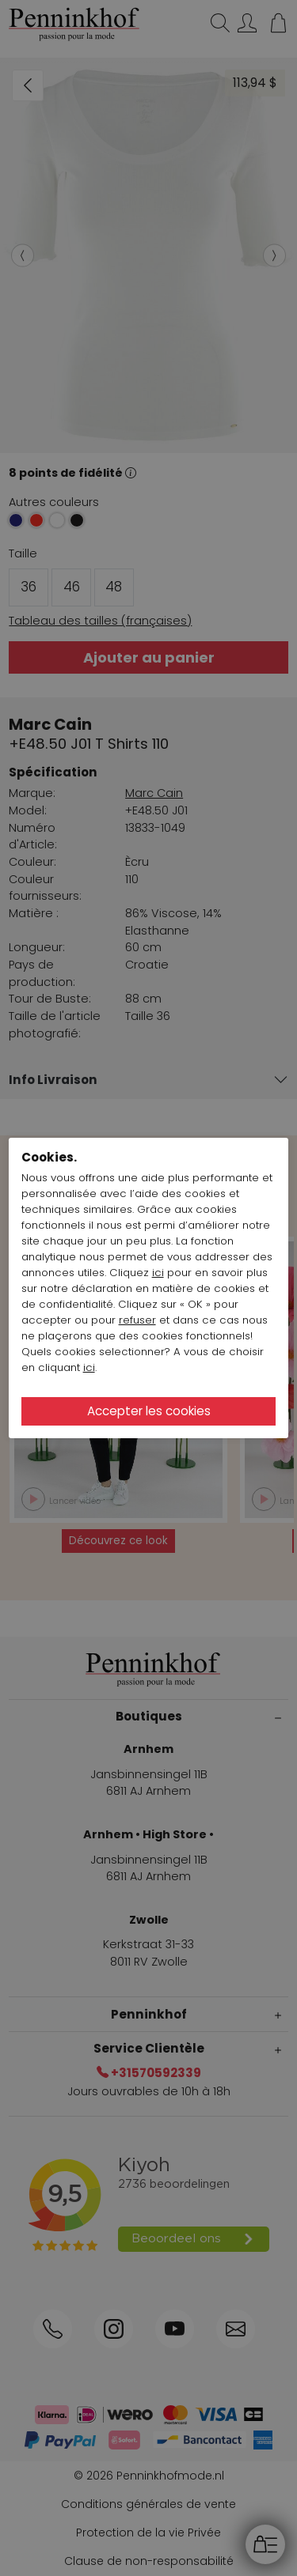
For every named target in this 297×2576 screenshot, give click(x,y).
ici (158, 1272)
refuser (137, 1320)
